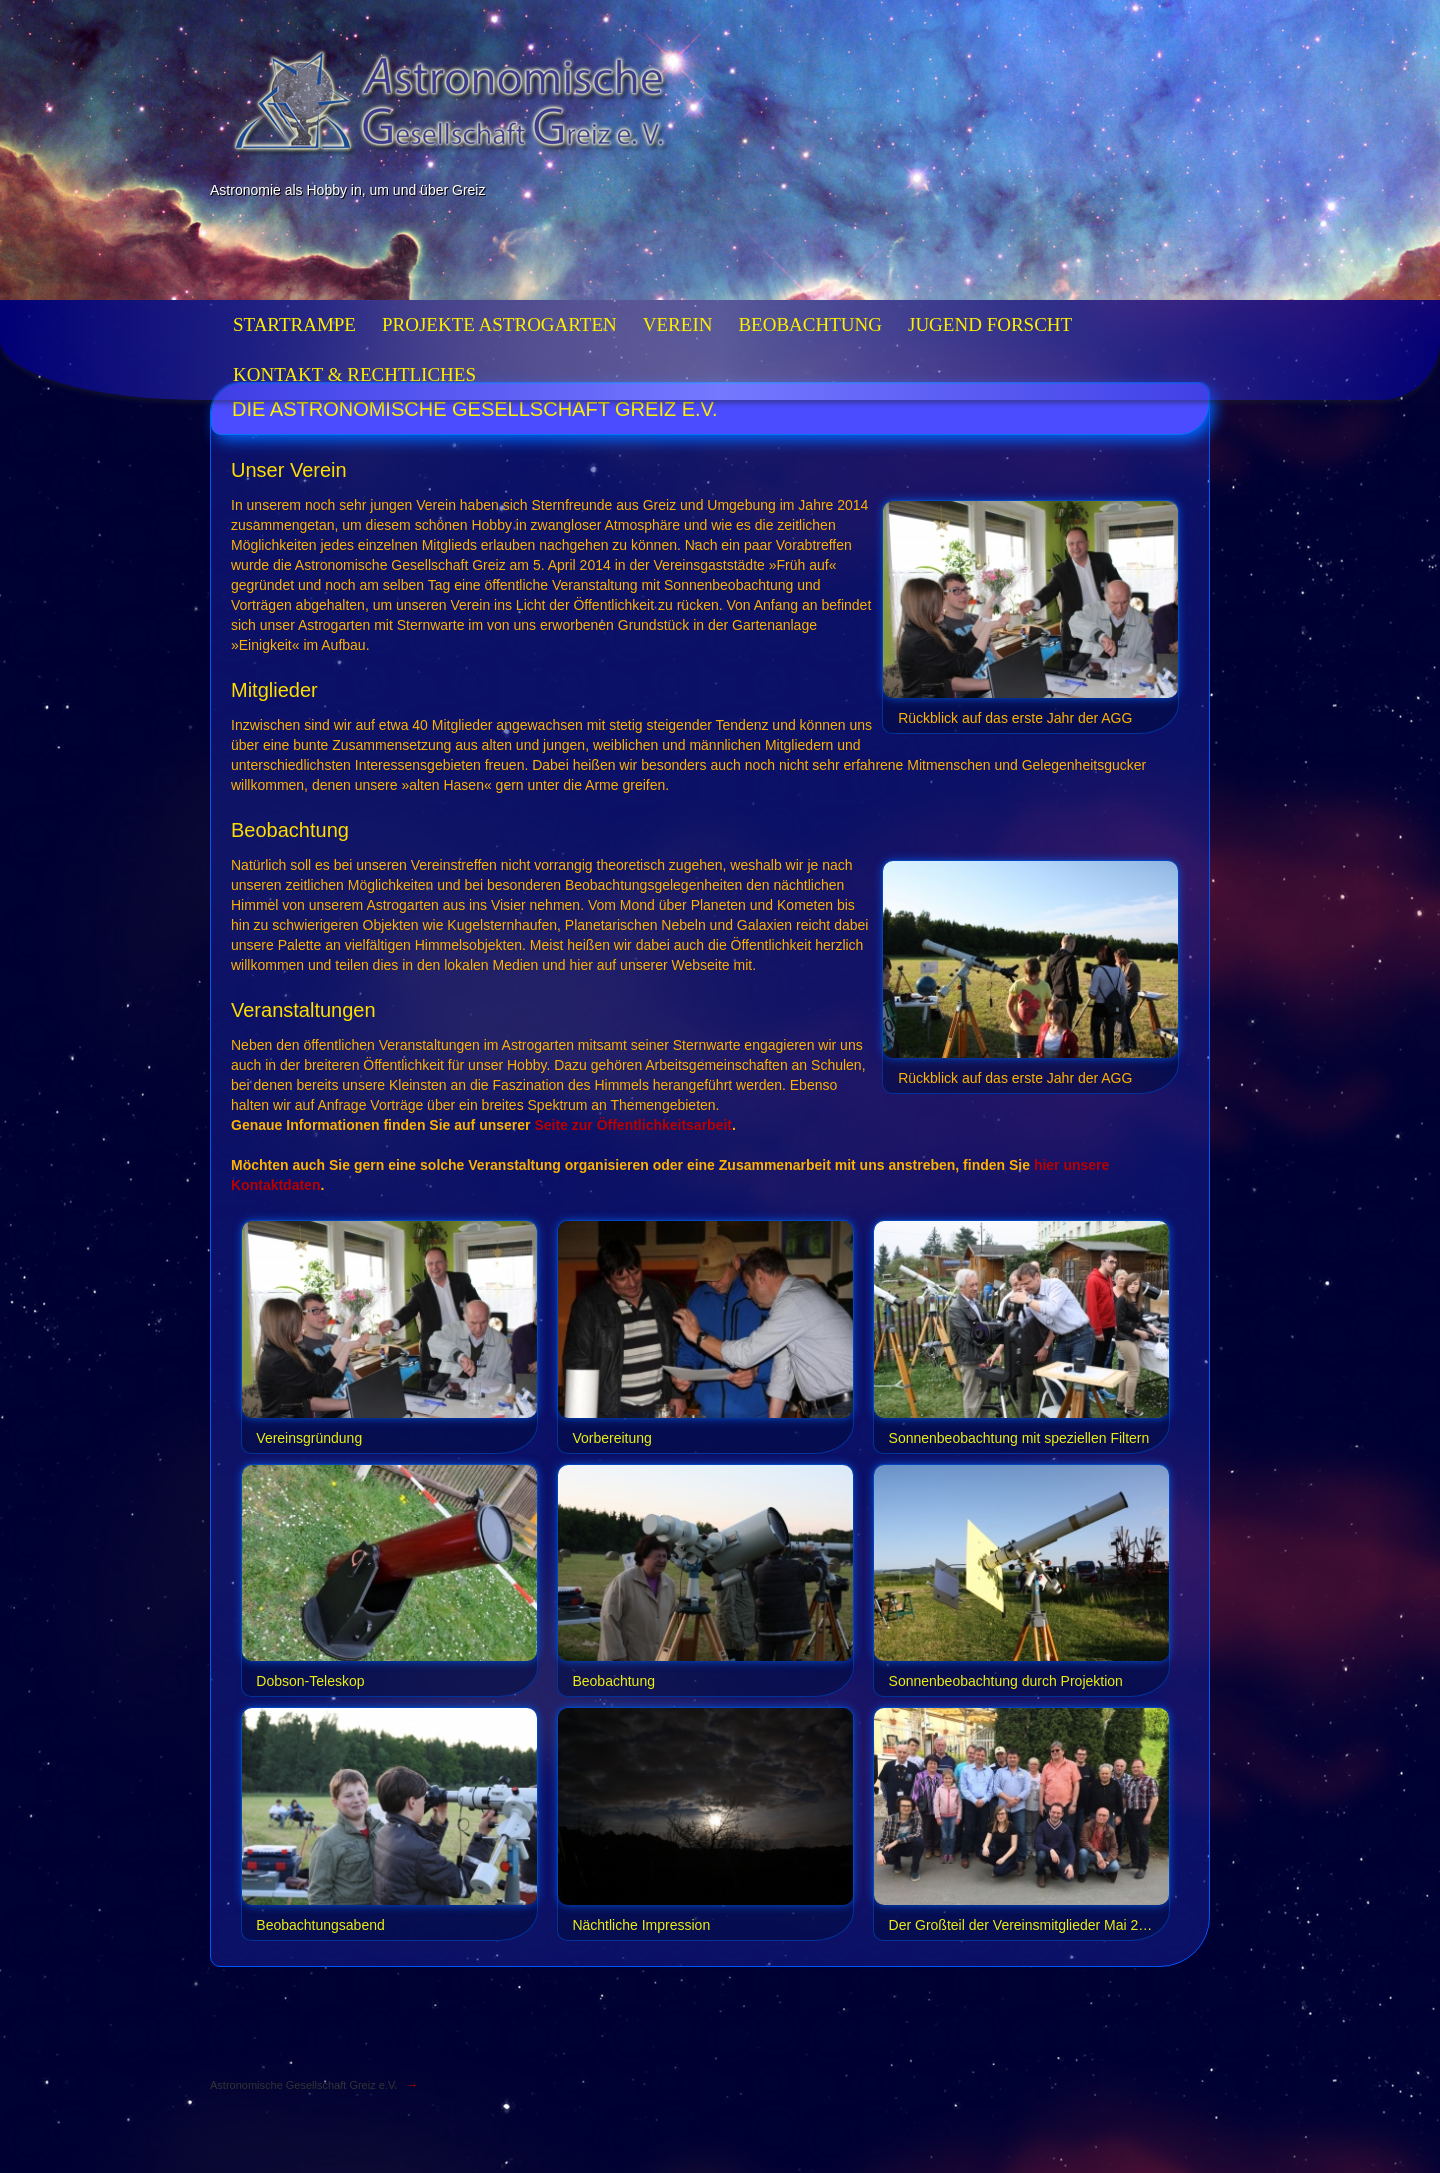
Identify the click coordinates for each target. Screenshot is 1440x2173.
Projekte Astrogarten (499, 324)
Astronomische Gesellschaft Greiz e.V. (303, 2085)
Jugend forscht (990, 324)
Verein (678, 324)
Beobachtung (810, 324)
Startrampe (294, 324)
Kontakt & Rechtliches (354, 374)
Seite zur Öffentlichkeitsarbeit (633, 1125)
